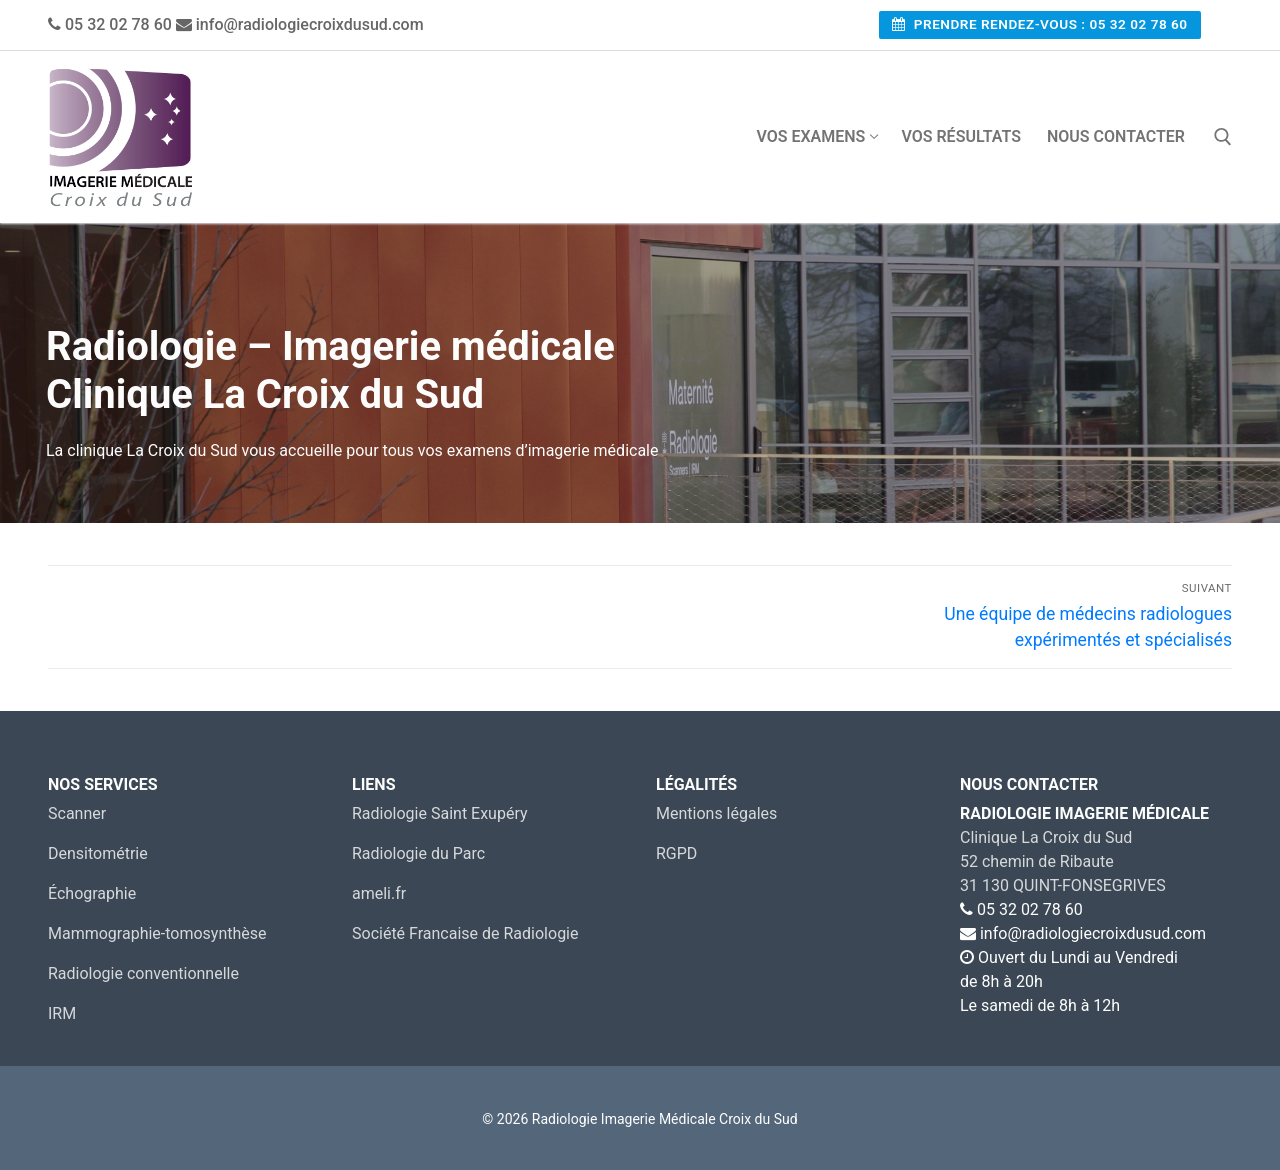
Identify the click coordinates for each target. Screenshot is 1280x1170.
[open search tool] (1223, 137)
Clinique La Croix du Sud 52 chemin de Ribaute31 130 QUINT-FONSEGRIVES (1063, 861)
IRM (62, 1013)
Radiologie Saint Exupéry (440, 813)
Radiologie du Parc (418, 853)
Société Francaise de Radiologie (465, 933)
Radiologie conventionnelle (143, 973)
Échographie (92, 893)
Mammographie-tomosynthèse (157, 933)
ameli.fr (379, 893)
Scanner (77, 813)
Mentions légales (716, 813)
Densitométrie (98, 853)
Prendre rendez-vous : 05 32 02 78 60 (1039, 24)
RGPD (676, 853)
